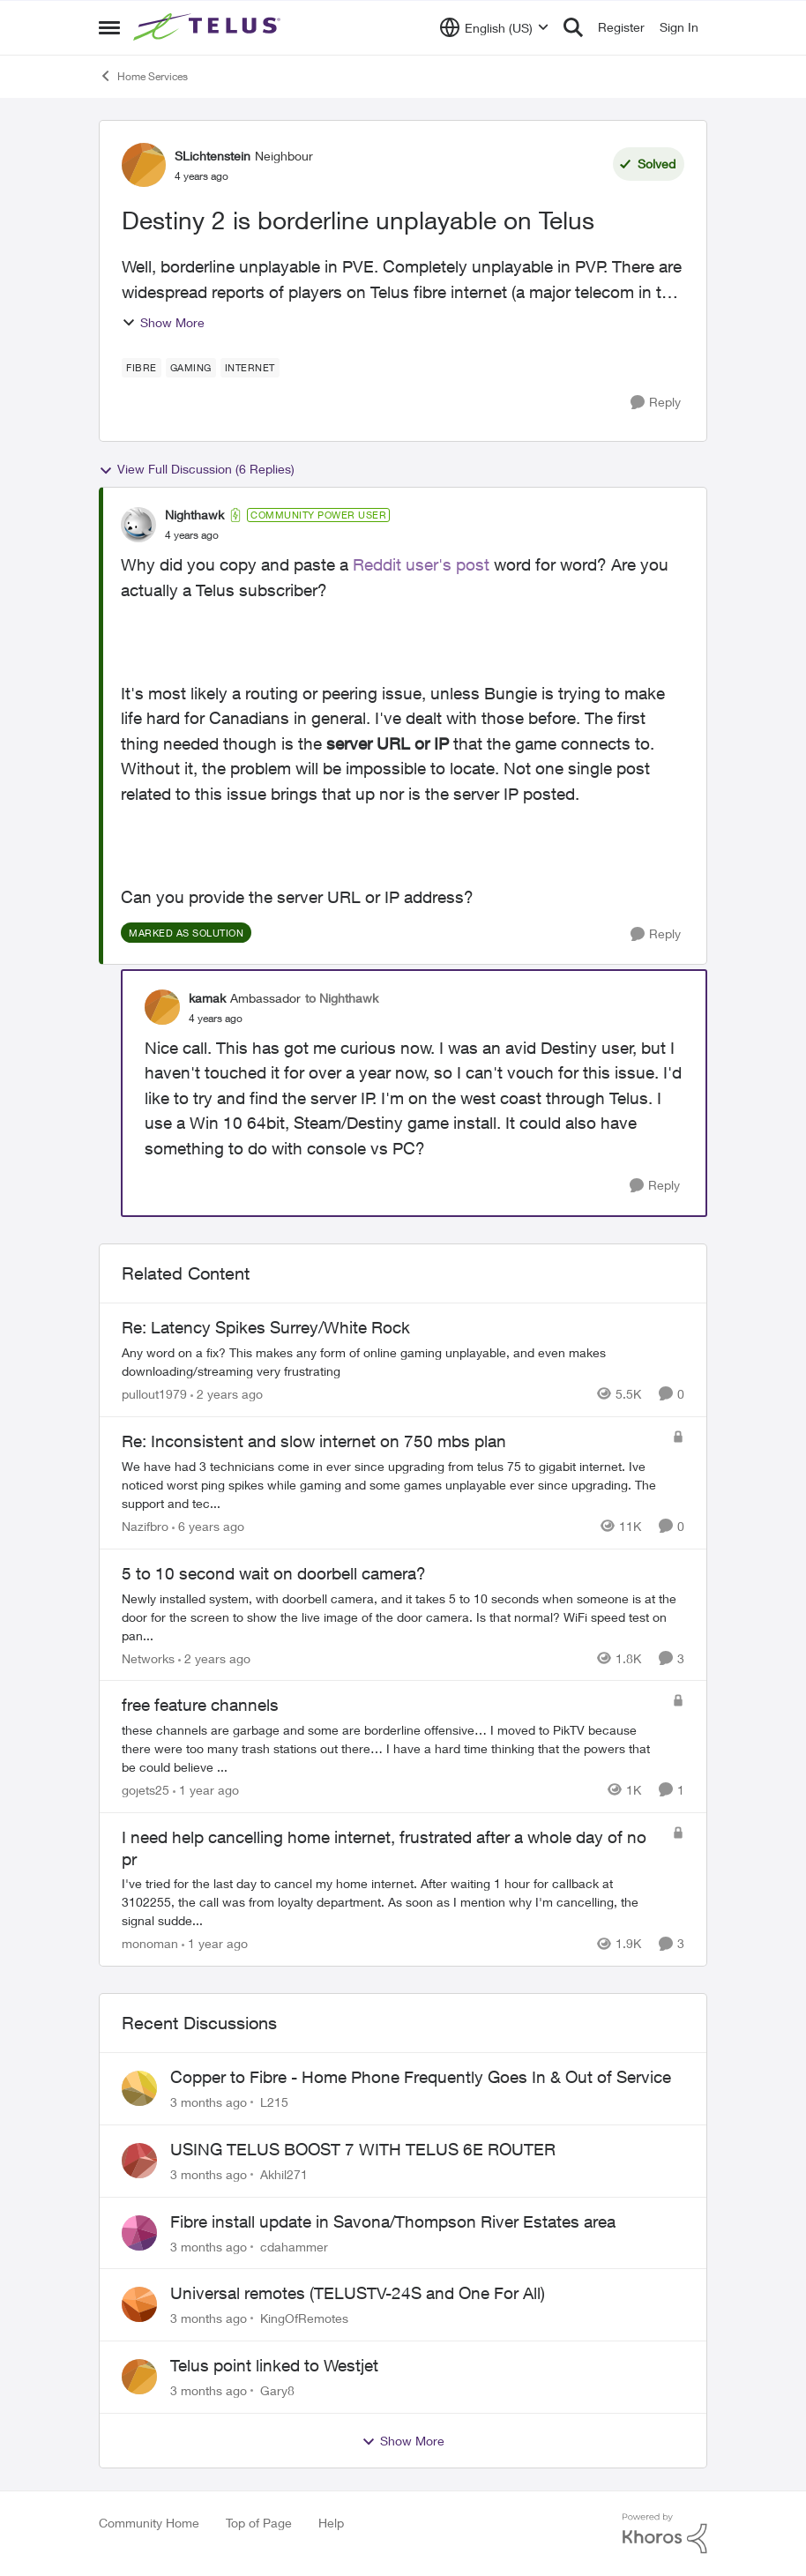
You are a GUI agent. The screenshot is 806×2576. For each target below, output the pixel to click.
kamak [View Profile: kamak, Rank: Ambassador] (207, 997)
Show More (163, 322)
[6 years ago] (208, 1526)
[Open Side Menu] (109, 27)
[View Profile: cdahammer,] (139, 2233)
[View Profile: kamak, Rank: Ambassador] (162, 1007)
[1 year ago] (206, 1790)
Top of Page (259, 2522)
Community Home (149, 2522)
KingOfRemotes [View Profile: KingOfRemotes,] (304, 2318)
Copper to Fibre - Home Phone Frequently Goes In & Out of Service (420, 2077)
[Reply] (655, 402)
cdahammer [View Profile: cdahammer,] (294, 2245)
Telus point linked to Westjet (274, 2365)
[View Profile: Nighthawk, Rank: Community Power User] (138, 524)
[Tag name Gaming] (191, 367)
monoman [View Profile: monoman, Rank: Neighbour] (150, 1943)
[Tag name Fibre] (141, 367)
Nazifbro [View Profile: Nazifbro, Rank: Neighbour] (145, 1526)
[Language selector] (494, 27)
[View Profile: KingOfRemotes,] (139, 2304)
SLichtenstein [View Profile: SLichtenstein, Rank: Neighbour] (212, 155)
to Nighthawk (341, 997)
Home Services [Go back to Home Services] (143, 76)
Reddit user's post (421, 564)
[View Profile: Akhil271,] (139, 2160)
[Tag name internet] (250, 367)
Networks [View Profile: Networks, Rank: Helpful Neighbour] (148, 1657)
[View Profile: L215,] (139, 2088)
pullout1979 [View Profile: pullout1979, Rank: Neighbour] (154, 1393)
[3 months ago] (208, 2102)
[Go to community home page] (209, 27)
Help (331, 2522)
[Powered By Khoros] (665, 2533)
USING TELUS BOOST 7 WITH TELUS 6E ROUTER (363, 2149)
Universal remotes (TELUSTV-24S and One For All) (357, 2293)
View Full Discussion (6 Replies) (197, 469)
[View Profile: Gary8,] (139, 2376)
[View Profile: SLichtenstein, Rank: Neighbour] (144, 165)
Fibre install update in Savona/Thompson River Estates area (393, 2221)
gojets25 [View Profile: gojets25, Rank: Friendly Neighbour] (145, 1789)
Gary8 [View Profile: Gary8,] (277, 2390)
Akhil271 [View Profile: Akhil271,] (284, 2174)
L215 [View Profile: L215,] (274, 2101)
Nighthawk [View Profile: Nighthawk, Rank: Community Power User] (194, 514)
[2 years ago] (226, 1394)
